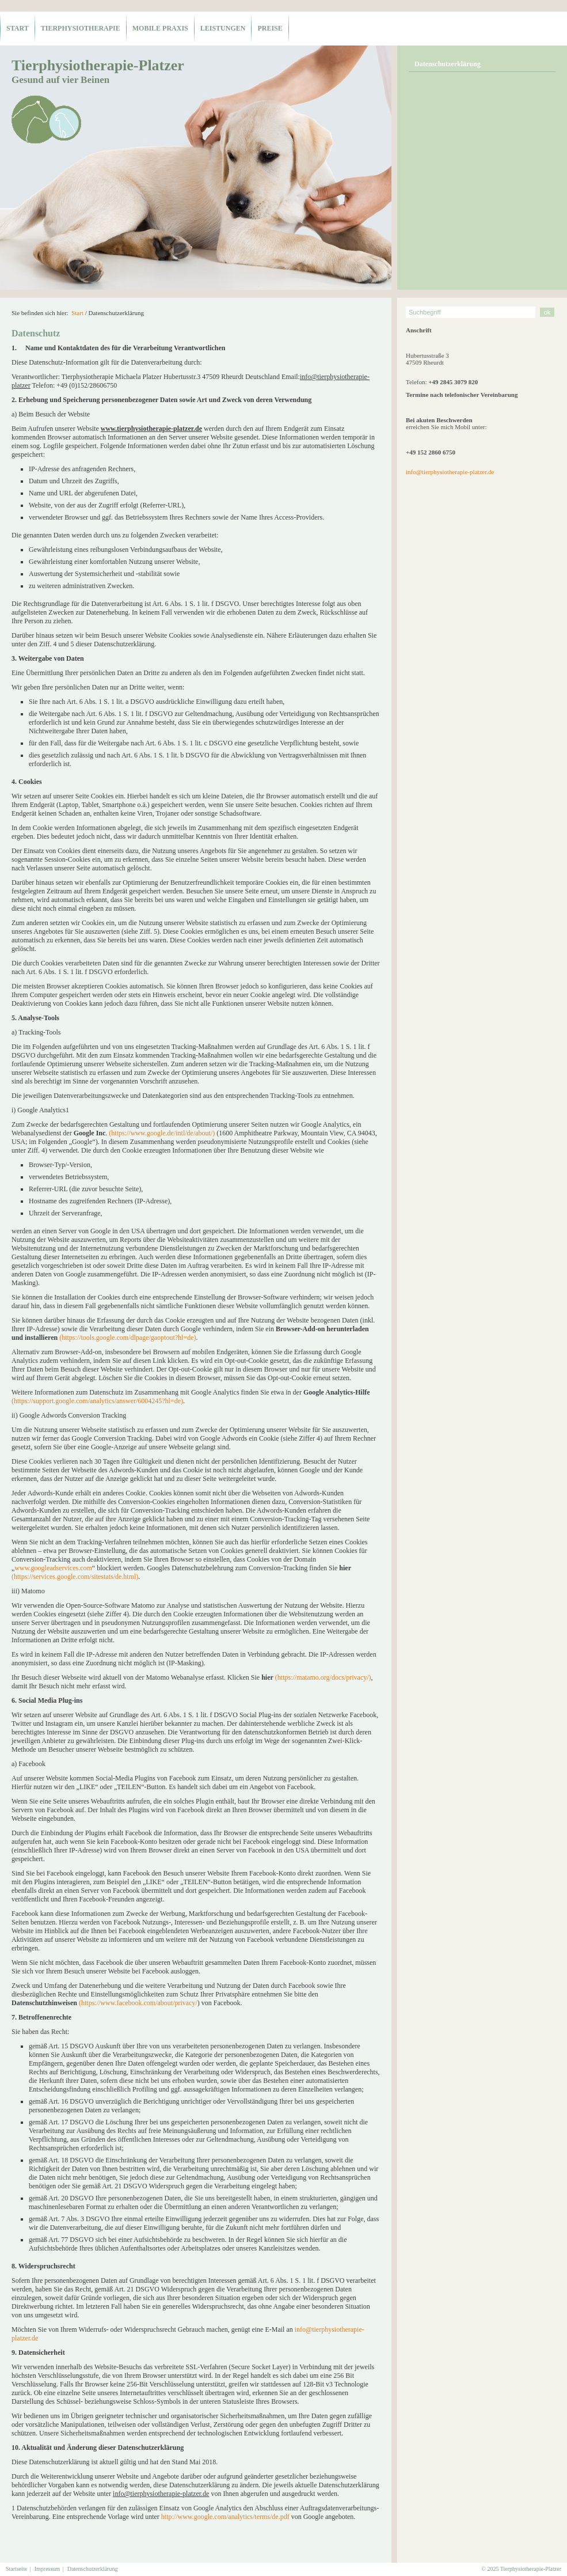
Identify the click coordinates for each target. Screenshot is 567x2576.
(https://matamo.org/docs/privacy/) (323, 1677)
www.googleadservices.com (53, 1568)
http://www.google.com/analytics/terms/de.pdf (225, 2517)
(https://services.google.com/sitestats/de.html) (75, 1577)
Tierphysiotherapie (80, 28)
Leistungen (223, 28)
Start (17, 28)
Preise (269, 28)
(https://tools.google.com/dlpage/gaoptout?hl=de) (127, 1338)
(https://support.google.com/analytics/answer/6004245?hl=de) (97, 1401)
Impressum (47, 2569)
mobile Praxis (160, 28)
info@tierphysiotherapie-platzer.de (450, 471)
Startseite (16, 2569)
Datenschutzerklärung (447, 64)
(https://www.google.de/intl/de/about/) (162, 1133)
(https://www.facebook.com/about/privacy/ (138, 2003)
